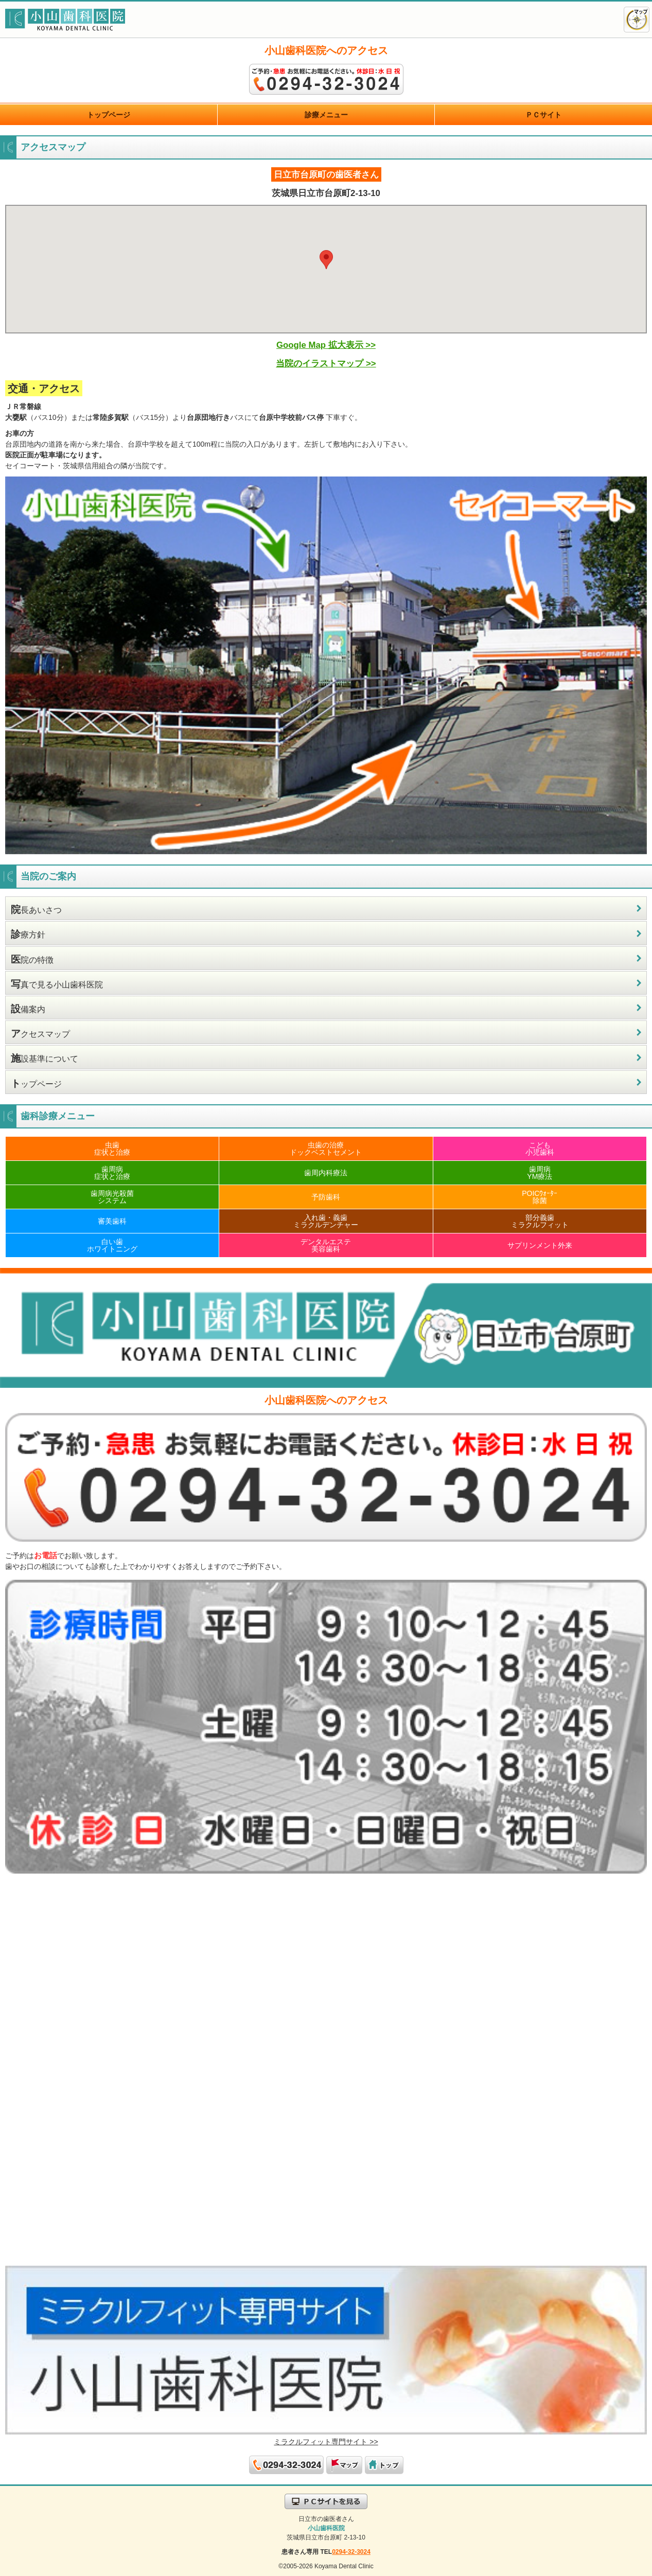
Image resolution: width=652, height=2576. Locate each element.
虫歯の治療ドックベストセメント (326, 1148)
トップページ (108, 115)
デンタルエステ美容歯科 (326, 1245)
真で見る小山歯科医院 (57, 984)
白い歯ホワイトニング (112, 1245)
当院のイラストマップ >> (326, 363)
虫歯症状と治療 (112, 1148)
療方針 (28, 934)
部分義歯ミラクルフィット (540, 1221)
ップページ (36, 1083)
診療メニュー (326, 115)
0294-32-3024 (351, 2551)
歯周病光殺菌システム (112, 1197)
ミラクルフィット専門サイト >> (326, 2442)
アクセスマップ (636, 19)
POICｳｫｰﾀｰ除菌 (539, 1197)
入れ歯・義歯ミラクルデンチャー (325, 1221)
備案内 (28, 1008)
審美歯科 (112, 1221)
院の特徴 (32, 959)
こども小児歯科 (539, 1148)
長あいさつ (36, 909)
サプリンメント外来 (539, 1245)
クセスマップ (40, 1033)
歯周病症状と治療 (112, 1172)
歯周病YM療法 (539, 1172)
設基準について (44, 1058)
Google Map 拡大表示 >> (326, 345)
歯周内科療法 (325, 1173)
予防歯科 (325, 1197)
